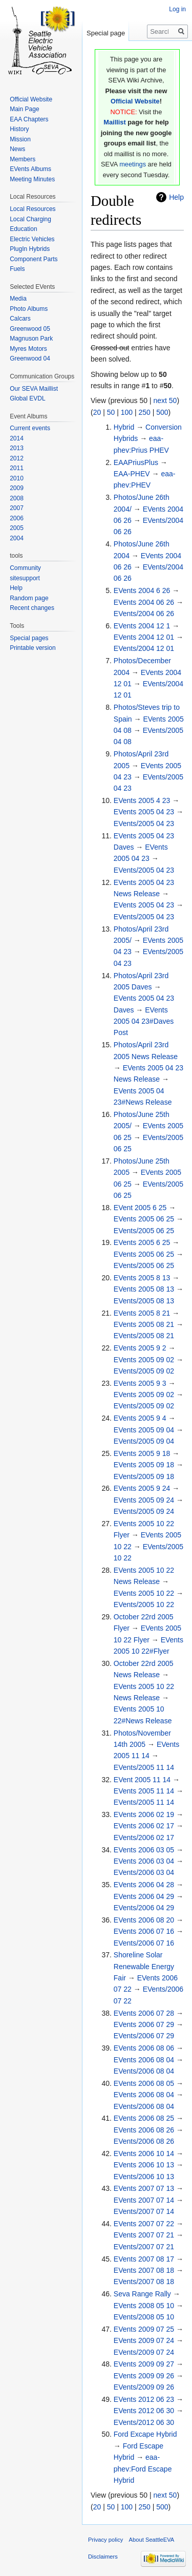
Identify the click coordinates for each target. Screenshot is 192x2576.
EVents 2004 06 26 (144, 602)
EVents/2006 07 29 (144, 2036)
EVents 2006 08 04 (144, 2060)
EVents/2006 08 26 (144, 2141)
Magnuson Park (31, 338)
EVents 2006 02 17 (144, 1826)
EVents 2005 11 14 (144, 1791)
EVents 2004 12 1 (142, 626)
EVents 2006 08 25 (144, 2118)
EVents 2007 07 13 (144, 2188)
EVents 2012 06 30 (144, 2410)
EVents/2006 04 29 (144, 1908)
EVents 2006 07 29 (144, 2024)
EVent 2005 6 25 (140, 1207)
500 (162, 412)
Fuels (17, 268)
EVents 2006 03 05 (144, 1850)
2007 (17, 508)
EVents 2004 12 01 (144, 637)
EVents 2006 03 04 (144, 1861)
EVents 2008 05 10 (144, 2305)
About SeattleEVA (152, 2540)
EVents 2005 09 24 (144, 1500)
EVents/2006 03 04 (144, 1872)
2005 (17, 528)
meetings (132, 164)
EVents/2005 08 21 (144, 1336)
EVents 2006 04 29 (144, 1896)
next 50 (165, 400)
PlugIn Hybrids (30, 248)
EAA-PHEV (132, 474)
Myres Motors (28, 348)
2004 (17, 538)
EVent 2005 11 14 (142, 1780)
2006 (17, 518)
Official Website (135, 101)
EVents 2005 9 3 (140, 1383)
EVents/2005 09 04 (144, 1441)
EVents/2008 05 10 (144, 2317)
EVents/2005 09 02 (144, 1371)
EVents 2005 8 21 (142, 1313)
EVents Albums (30, 169)
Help (176, 197)
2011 (17, 468)
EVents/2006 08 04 (144, 2071)
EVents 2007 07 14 (144, 2200)
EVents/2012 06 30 (144, 2422)
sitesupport (25, 578)
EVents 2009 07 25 (144, 2329)
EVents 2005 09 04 (144, 1430)
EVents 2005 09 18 (144, 1465)
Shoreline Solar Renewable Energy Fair (144, 1966)
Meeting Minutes (32, 179)
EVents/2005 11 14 (144, 1767)
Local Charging (30, 219)
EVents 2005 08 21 (144, 1324)
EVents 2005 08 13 (144, 1289)
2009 (17, 488)
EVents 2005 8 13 (142, 1278)
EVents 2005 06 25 (144, 1219)
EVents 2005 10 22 (144, 1593)
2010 (17, 478)
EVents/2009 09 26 (144, 2387)
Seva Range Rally (142, 2294)
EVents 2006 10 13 (144, 2165)
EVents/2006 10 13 (144, 2176)
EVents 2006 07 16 (144, 1931)
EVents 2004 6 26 (142, 590)
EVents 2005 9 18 (142, 1453)
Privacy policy (105, 2540)
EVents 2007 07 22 (144, 2224)
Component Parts (33, 259)
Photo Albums (29, 308)
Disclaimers (103, 2556)
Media (18, 298)
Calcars (20, 318)
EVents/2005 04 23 (144, 823)
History (19, 129)
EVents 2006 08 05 (144, 2083)
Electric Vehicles (32, 239)
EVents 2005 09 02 (144, 1360)
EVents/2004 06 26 (144, 613)
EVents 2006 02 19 (144, 1814)
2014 (17, 438)
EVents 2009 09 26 (144, 2376)
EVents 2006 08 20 (144, 1920)
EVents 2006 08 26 (144, 2130)
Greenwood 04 (30, 358)
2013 (17, 448)
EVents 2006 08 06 (144, 2048)
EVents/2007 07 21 (144, 2247)
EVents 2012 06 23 (144, 2399)
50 (111, 412)
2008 (17, 498)
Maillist (114, 122)
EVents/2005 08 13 (144, 1301)
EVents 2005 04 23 (144, 812)
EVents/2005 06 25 (144, 1231)
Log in (177, 9)
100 (127, 412)
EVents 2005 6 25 (142, 1242)
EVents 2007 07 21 (144, 2235)
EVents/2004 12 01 (144, 648)
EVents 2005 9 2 (140, 1348)
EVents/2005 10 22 (144, 1604)
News (17, 149)
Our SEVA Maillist (34, 388)
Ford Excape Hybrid (145, 2434)
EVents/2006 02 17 (144, 1837)
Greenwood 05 (30, 328)
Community (25, 568)
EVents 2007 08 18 (144, 2270)
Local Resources (32, 209)
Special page (106, 33)
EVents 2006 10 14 (144, 2153)
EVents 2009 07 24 (144, 2340)
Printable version (32, 647)
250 (144, 412)
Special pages (29, 638)
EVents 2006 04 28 (144, 1885)
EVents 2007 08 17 (144, 2259)
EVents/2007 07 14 (144, 2211)
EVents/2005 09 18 (144, 1476)
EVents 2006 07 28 (144, 2013)
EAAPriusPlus (136, 462)
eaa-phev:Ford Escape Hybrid (143, 2468)
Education (23, 229)
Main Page (24, 109)
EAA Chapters (29, 119)
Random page (29, 598)
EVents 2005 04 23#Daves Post (144, 1021)
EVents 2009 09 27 (144, 2364)
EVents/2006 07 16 (144, 1943)
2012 (17, 458)
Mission (20, 139)
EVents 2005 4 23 (142, 800)
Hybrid (124, 427)
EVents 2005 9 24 (142, 1488)
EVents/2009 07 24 (144, 2352)
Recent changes (32, 607)
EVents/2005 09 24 (144, 1511)
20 (97, 412)
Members (22, 159)
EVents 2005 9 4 (140, 1418)
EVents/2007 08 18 (144, 2281)
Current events (30, 428)
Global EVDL (27, 398)
